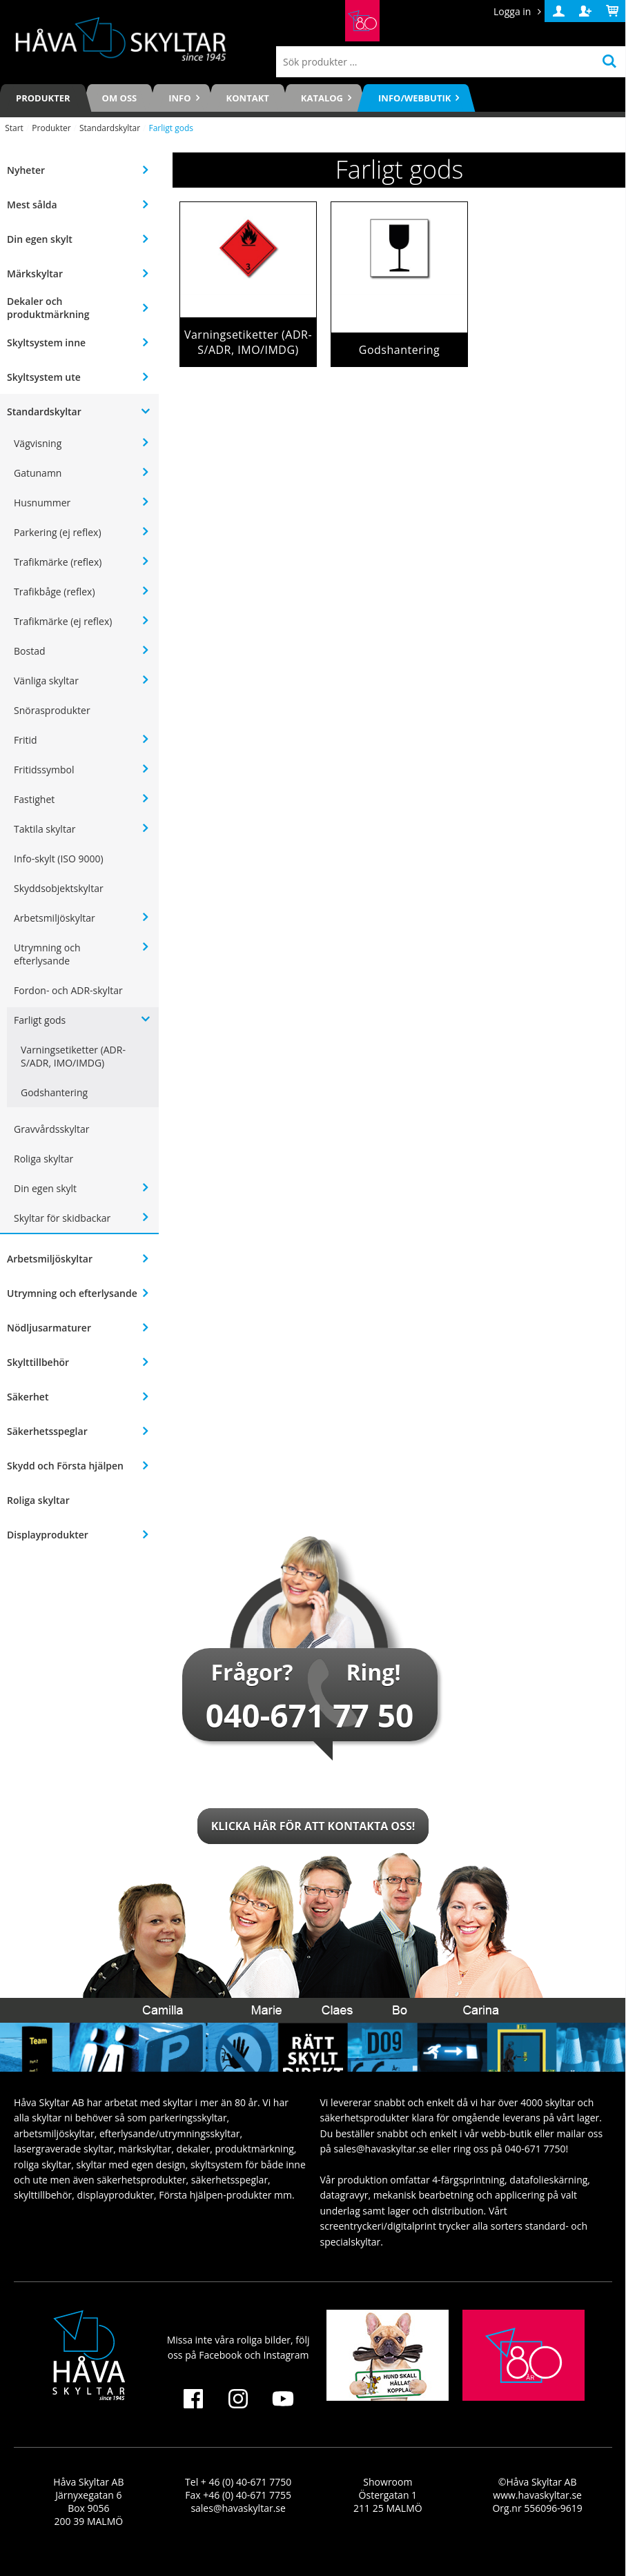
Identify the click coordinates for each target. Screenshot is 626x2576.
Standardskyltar (109, 128)
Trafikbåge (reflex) (54, 591)
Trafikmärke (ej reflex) (63, 621)
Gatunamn (37, 472)
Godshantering (54, 1092)
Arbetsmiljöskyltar (54, 917)
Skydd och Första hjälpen (65, 1465)
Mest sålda (32, 204)
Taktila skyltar (44, 828)
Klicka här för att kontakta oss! (313, 1826)
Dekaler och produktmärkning (48, 308)
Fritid (25, 739)
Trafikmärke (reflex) (57, 561)
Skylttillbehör (38, 1362)
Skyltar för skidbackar (62, 1218)
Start (14, 128)
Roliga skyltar (43, 1158)
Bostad (29, 650)
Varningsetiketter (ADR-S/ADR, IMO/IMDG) (73, 1056)
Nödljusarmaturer (49, 1327)
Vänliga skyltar (46, 680)
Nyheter (26, 170)
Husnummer (42, 502)
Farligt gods (40, 1020)
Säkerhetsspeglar (47, 1431)
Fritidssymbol (44, 769)
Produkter (43, 98)
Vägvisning (37, 443)
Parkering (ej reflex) (57, 532)
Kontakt (247, 98)
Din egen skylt (39, 239)
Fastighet (34, 799)
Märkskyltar (35, 273)
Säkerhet (27, 1396)
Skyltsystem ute (44, 377)
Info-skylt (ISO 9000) (59, 858)
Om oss (119, 98)
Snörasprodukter (52, 710)
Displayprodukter (47, 1534)
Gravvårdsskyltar (51, 1129)
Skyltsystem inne (46, 342)
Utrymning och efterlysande (47, 954)
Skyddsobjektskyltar (59, 888)
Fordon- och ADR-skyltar (68, 990)
